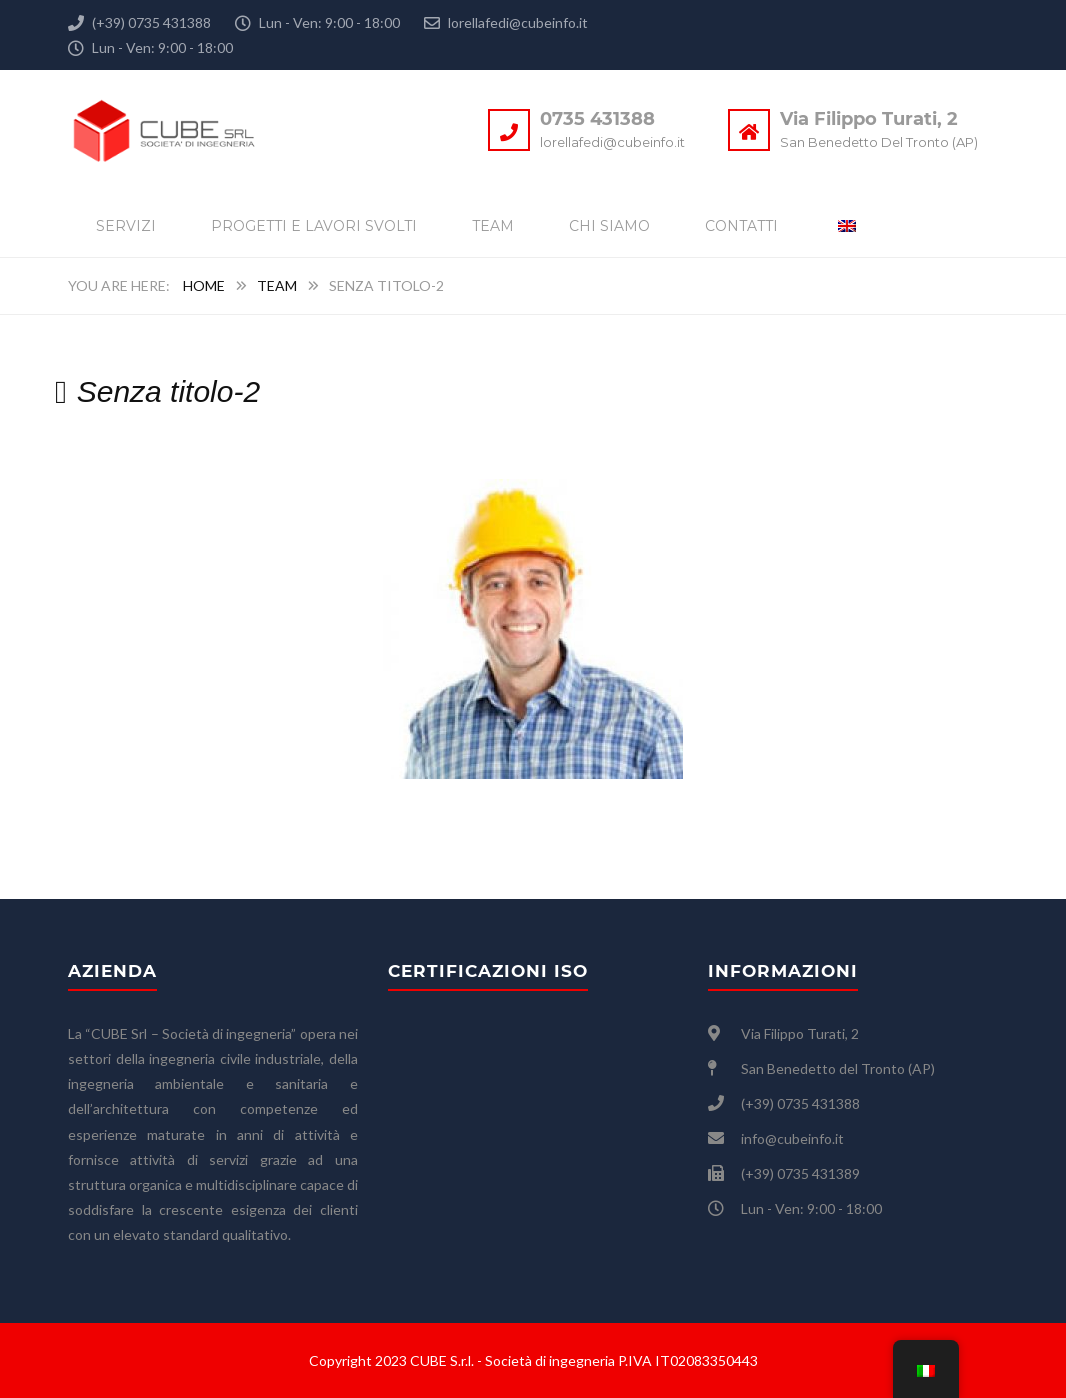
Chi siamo (609, 226)
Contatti (741, 226)
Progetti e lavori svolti (314, 226)
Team (493, 226)
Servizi (126, 226)
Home (204, 285)
